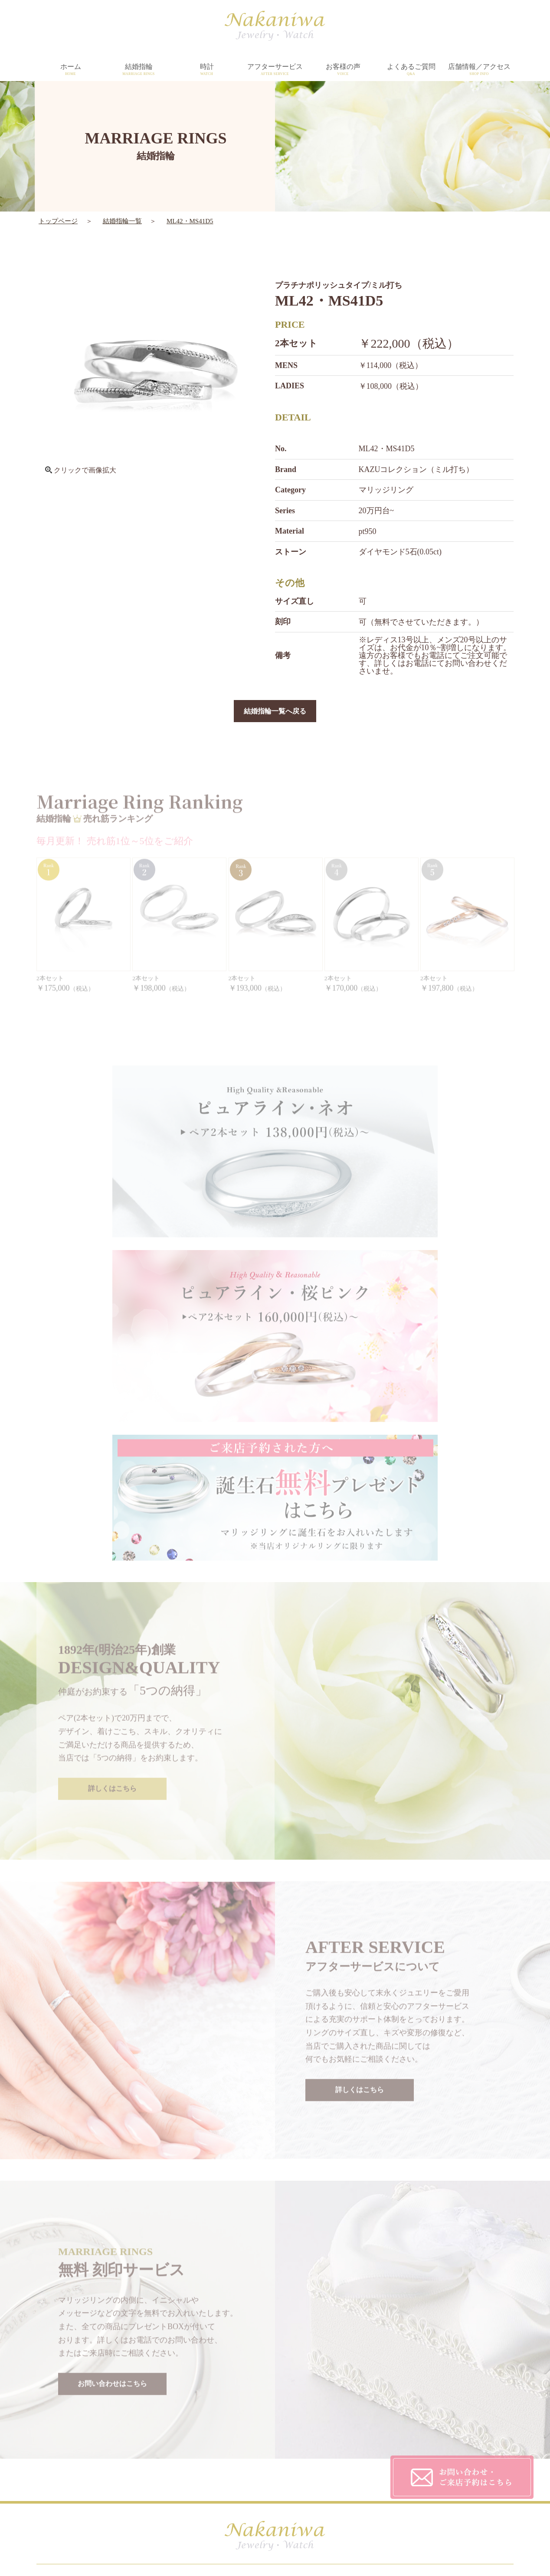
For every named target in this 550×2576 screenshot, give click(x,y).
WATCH (126, 2463)
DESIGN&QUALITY (257, 2428)
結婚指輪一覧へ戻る (275, 711)
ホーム (70, 70)
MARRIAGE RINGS (144, 2446)
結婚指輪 (139, 70)
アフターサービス (275, 70)
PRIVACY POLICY (368, 2446)
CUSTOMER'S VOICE (373, 2428)
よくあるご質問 (411, 70)
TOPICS (238, 2481)
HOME (125, 2428)
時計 (207, 70)
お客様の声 (343, 70)
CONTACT (356, 2463)
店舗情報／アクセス (479, 70)
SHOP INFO (244, 2463)
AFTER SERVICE (252, 2446)
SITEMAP (355, 2481)
